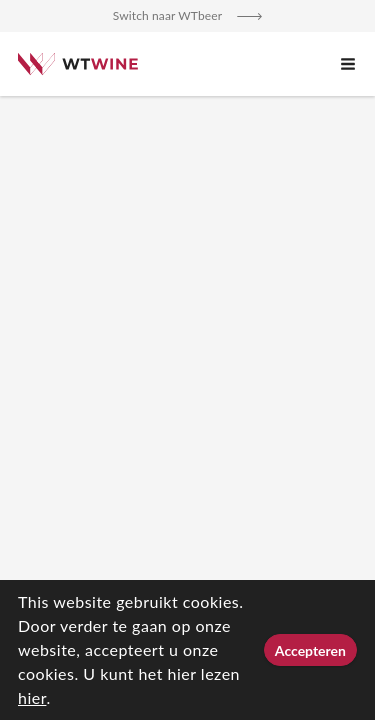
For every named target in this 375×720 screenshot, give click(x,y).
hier (32, 697)
